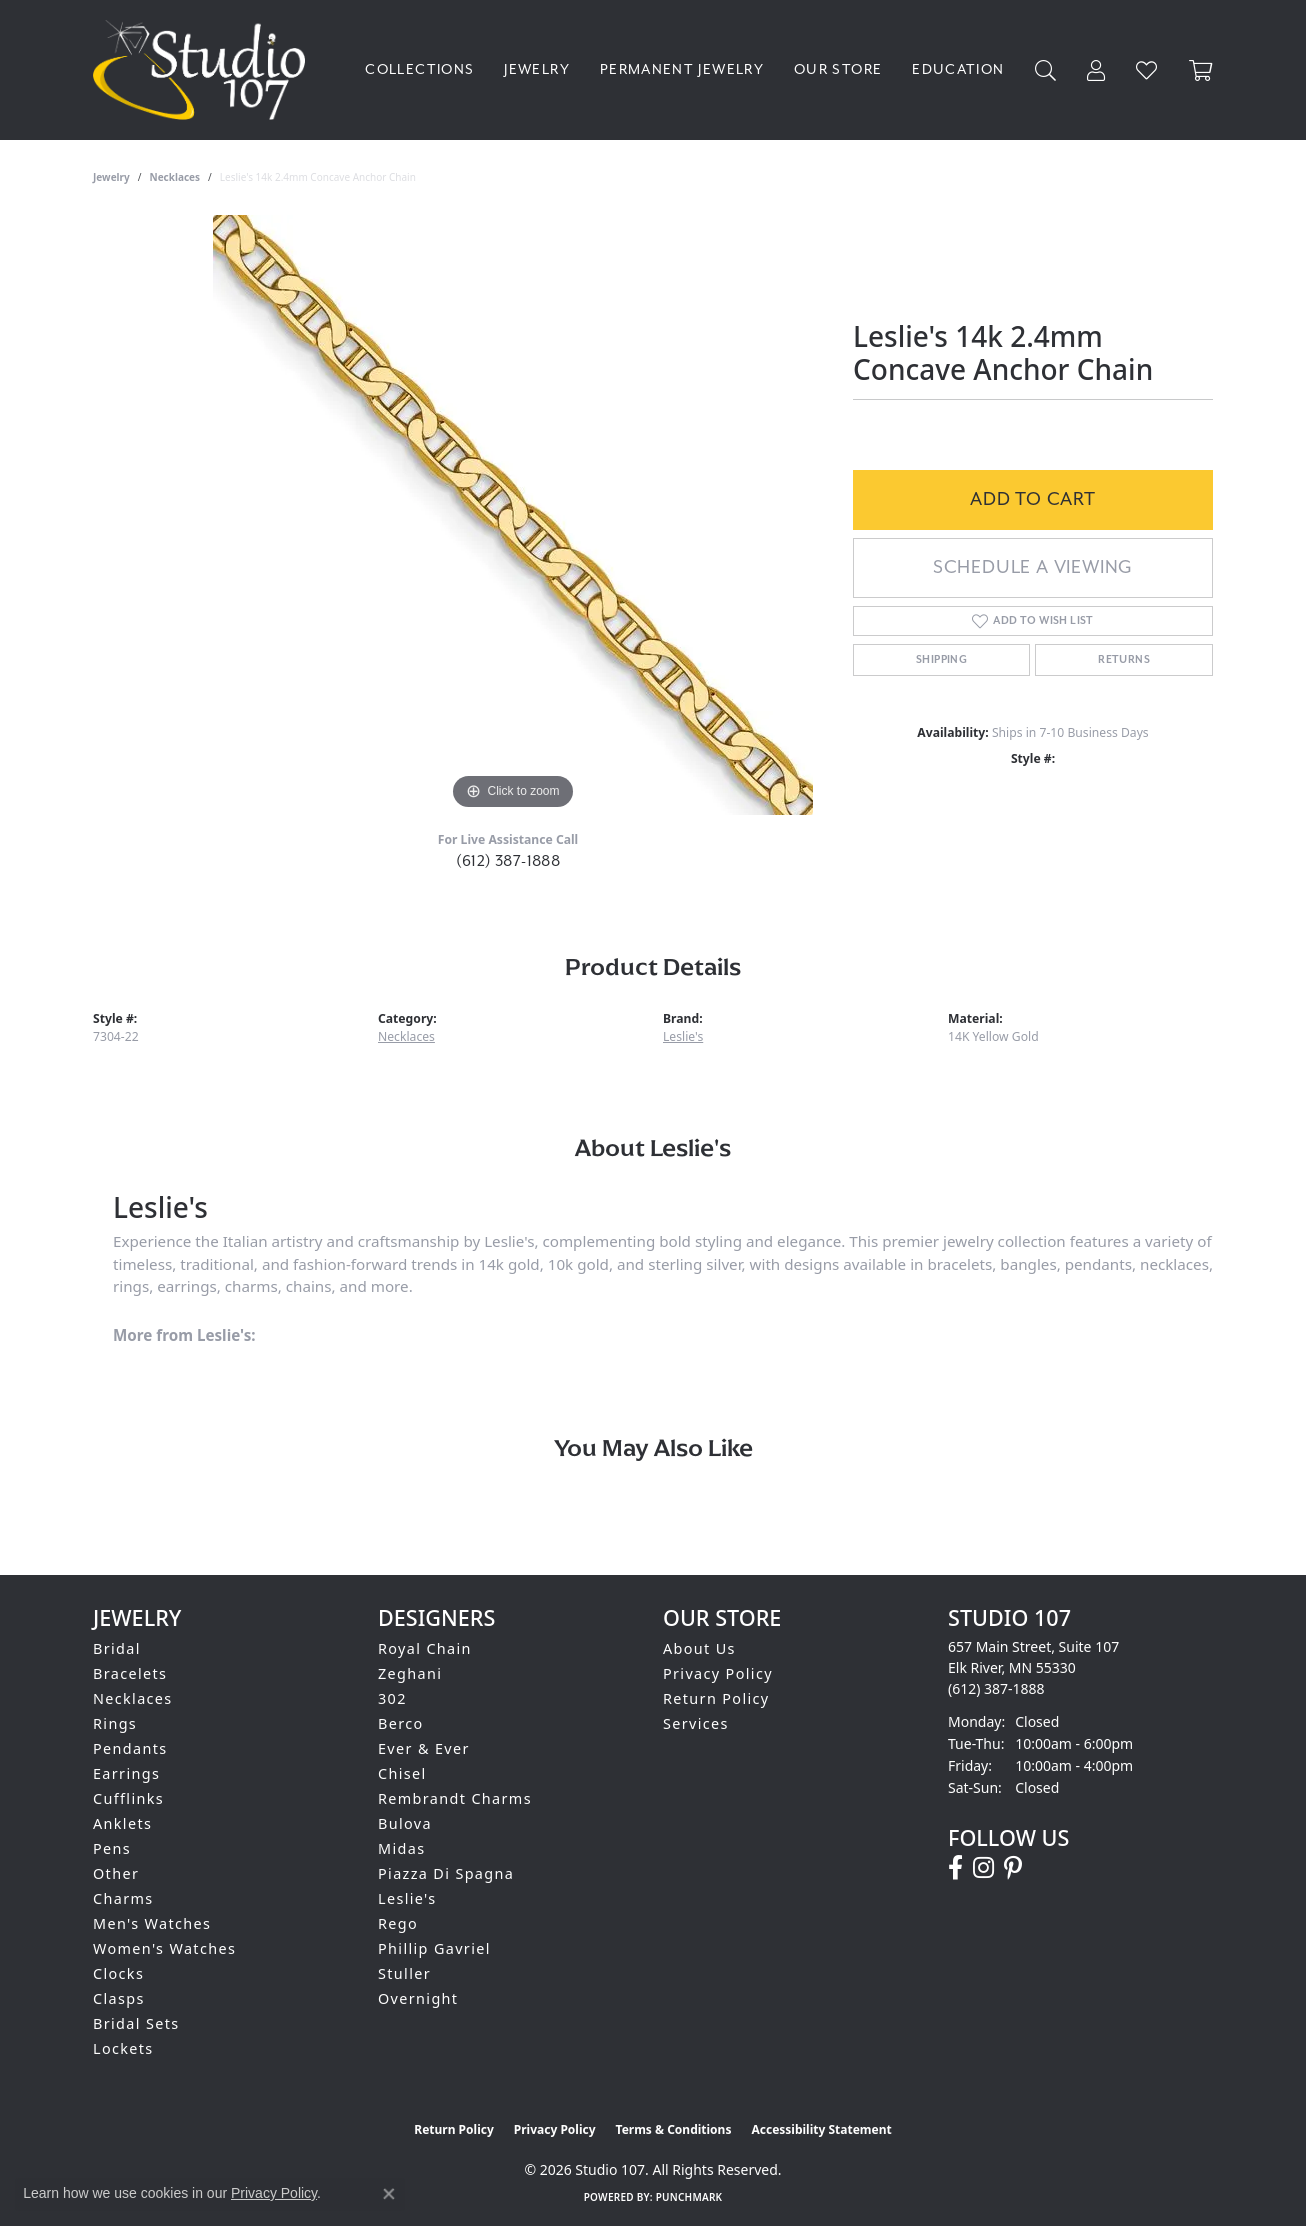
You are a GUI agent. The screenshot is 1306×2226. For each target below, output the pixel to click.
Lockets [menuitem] (123, 2048)
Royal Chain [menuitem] (425, 1648)
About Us (699, 1648)
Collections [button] (419, 69)
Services (696, 1723)
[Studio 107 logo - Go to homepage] (204, 70)
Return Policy (716, 1698)
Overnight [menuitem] (418, 1998)
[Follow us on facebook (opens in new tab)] (955, 1868)
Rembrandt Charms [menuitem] (455, 1798)
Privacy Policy (718, 1673)
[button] (1046, 70)
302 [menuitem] (392, 1698)
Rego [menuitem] (398, 1923)
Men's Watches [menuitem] (152, 1923)
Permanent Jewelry (682, 69)
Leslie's (683, 1036)
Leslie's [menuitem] (407, 1898)
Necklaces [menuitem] (133, 1698)
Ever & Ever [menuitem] (424, 1748)
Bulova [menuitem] (405, 1823)
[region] (513, 515)
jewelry (111, 177)
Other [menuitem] (116, 1873)
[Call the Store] (996, 1688)
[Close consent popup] (389, 2194)
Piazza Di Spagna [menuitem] (446, 1873)
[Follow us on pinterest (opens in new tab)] (1013, 1868)
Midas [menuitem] (401, 1848)
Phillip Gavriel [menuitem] (434, 1948)
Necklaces (175, 177)
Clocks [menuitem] (118, 1973)
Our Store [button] (838, 69)
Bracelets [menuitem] (130, 1673)
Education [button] (958, 69)
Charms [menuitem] (123, 1898)
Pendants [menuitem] (130, 1748)
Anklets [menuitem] (122, 1823)
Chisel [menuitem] (402, 1773)
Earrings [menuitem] (126, 1773)
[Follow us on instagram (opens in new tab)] (983, 1868)
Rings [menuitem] (115, 1723)
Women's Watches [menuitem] (164, 1948)
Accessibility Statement (821, 2129)
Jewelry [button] (537, 69)
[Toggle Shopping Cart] (1201, 70)
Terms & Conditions (674, 2129)
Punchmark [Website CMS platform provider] (689, 2197)
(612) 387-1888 (508, 861)
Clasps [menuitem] (119, 1998)
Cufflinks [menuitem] (128, 1798)
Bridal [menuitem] (117, 1648)
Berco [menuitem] (401, 1723)
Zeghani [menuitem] (410, 1673)
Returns (1124, 660)
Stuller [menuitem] (404, 1973)
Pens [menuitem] (112, 1848)
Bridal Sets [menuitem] (136, 2023)
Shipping (941, 660)
